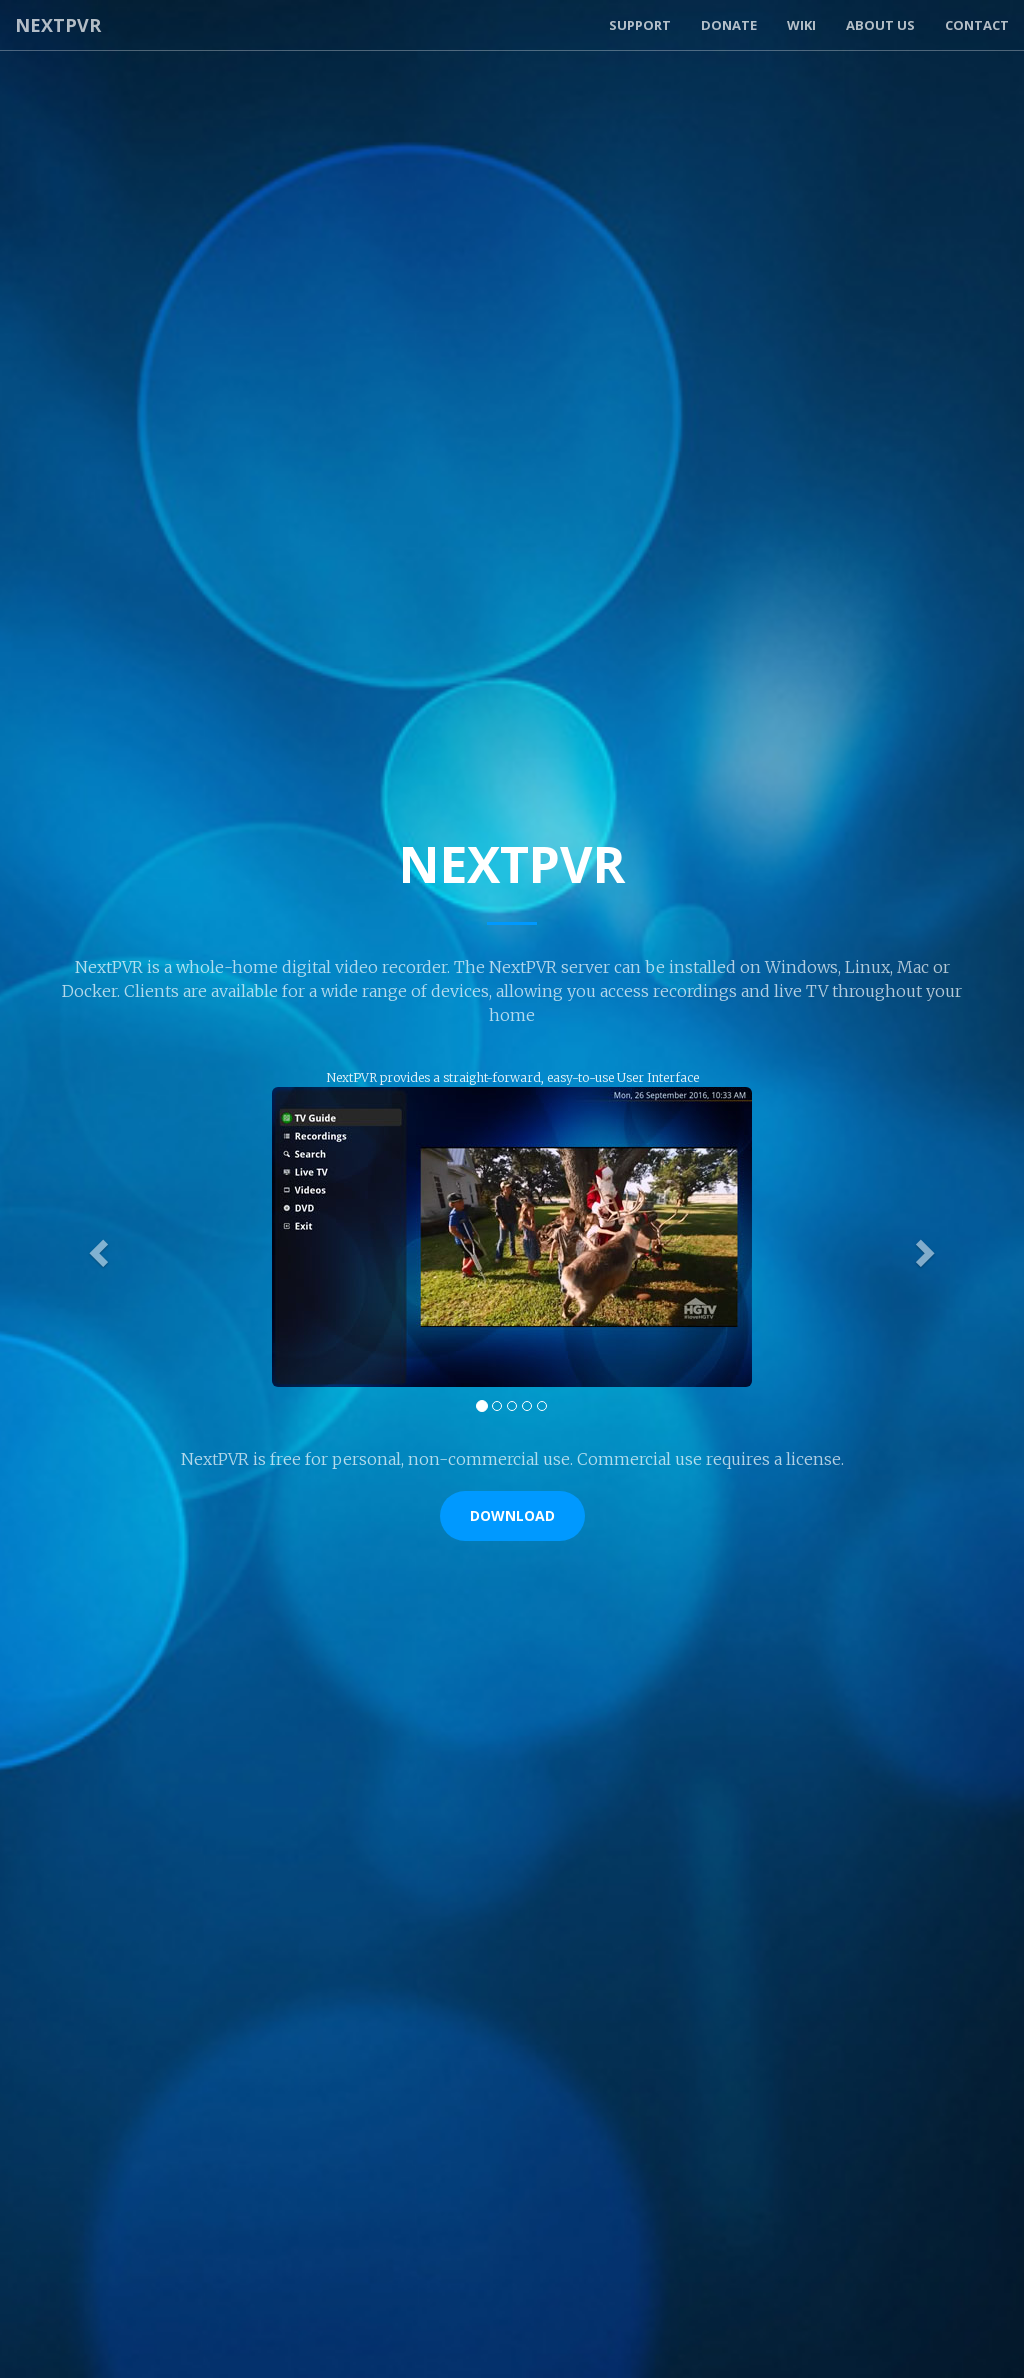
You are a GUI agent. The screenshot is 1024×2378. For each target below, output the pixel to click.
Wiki (801, 25)
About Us (880, 25)
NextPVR (58, 25)
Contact (977, 25)
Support (640, 25)
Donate (729, 25)
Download (512, 1515)
